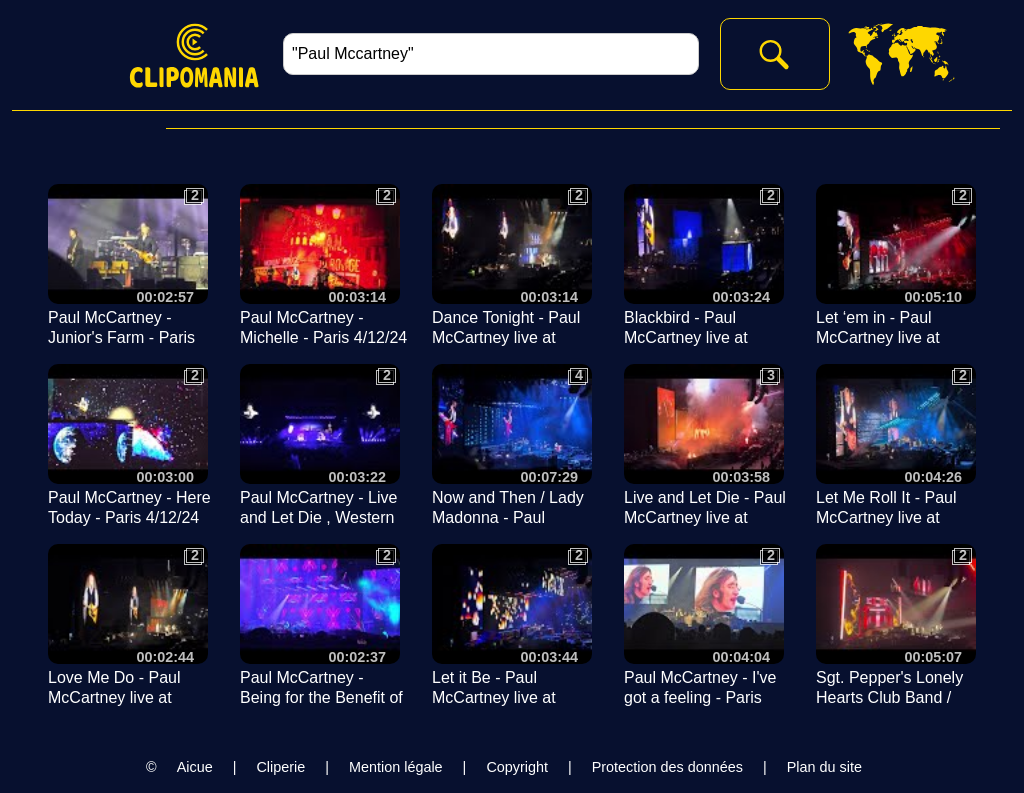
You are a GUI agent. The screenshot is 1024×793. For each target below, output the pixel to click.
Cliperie (280, 767)
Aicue (195, 767)
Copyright (517, 767)
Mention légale (396, 767)
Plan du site (824, 767)
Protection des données (667, 767)
